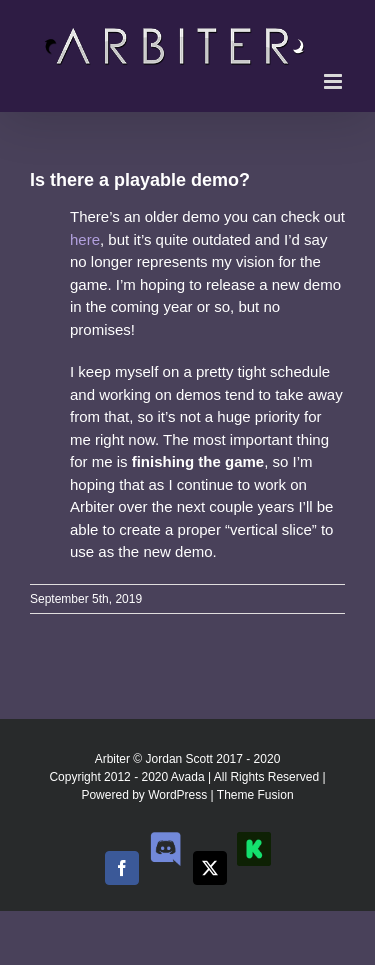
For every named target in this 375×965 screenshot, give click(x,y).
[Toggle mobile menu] (334, 81)
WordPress (177, 795)
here (85, 239)
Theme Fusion (255, 795)
